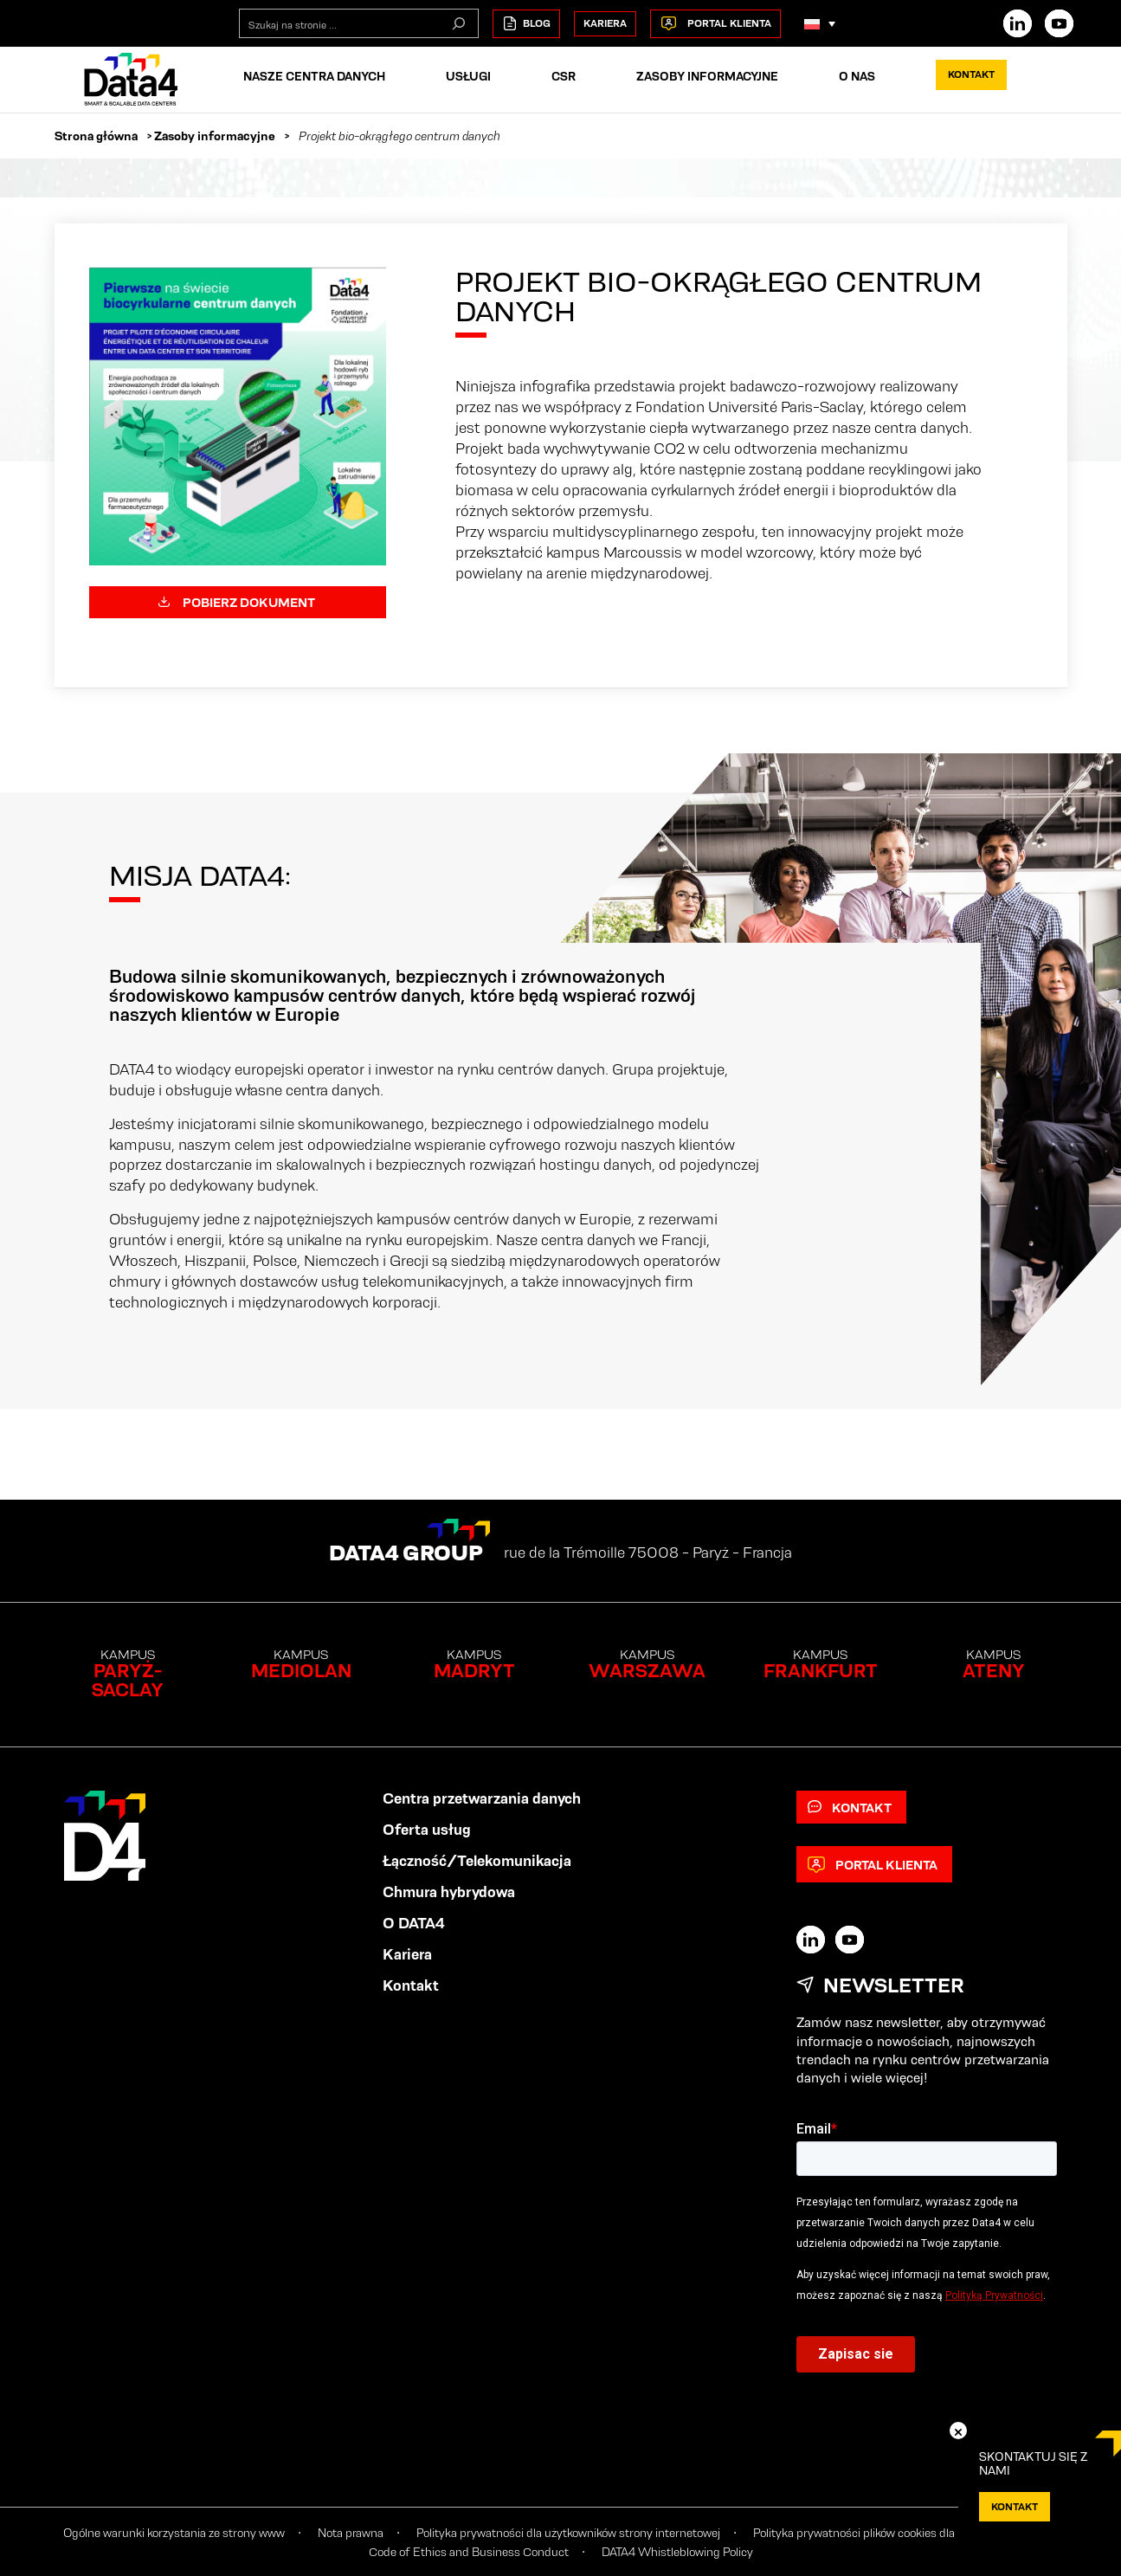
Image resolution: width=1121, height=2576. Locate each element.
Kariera (605, 23)
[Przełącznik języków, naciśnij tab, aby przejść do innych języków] (820, 23)
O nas (857, 76)
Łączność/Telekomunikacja (477, 1860)
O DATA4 (414, 1923)
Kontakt (971, 74)
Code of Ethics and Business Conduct (469, 2552)
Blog (526, 23)
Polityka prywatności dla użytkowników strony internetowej (568, 2533)
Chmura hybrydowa (449, 1892)
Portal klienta (715, 23)
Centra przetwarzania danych (482, 1798)
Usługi (468, 76)
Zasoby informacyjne (707, 76)
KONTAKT (1014, 2506)
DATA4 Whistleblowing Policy (677, 2552)
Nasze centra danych (314, 76)
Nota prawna (350, 2533)
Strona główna (96, 135)
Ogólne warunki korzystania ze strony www (174, 2533)
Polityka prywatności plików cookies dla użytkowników (891, 2533)
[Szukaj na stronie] (458, 23)
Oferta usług (427, 1829)
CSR (563, 76)
